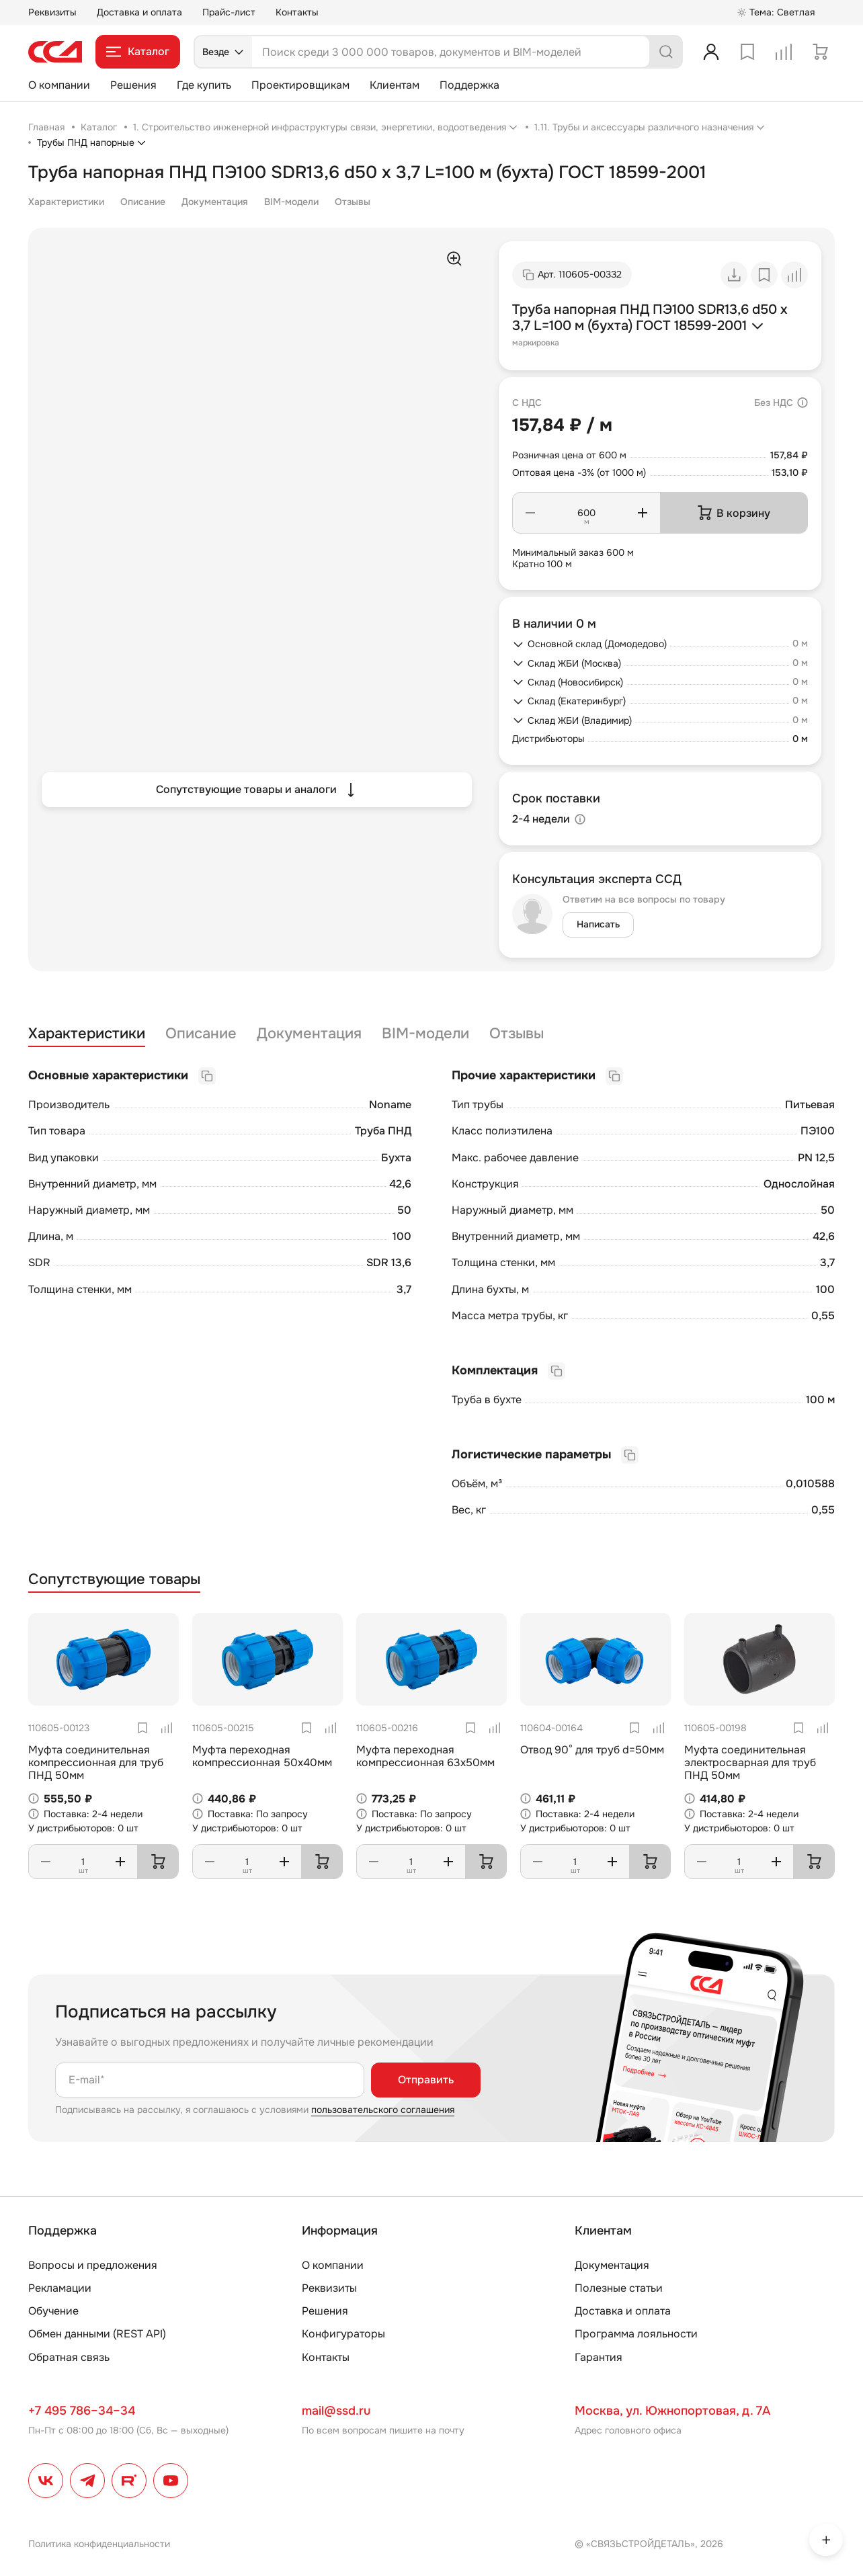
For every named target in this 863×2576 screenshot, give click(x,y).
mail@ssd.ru (336, 2410)
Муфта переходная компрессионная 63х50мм (425, 1756)
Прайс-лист (228, 12)
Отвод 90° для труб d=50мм (592, 1750)
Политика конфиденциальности (99, 2544)
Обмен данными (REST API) (97, 2334)
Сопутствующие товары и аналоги (257, 789)
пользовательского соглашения (382, 2110)
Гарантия (598, 2357)
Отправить (426, 2080)
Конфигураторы (343, 2334)
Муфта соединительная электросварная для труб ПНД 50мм (750, 1762)
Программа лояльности (636, 2334)
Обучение (53, 2311)
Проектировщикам (300, 85)
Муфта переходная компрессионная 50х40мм (262, 1756)
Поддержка (469, 85)
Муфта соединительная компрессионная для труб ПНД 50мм (95, 1762)
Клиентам (394, 85)
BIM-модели (291, 202)
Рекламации (59, 2288)
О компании (59, 85)
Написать (598, 924)
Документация (214, 202)
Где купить (204, 85)
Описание (142, 202)
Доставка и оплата (139, 12)
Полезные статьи (619, 2288)
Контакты (297, 12)
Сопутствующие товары (114, 1580)
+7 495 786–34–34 (81, 2410)
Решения (133, 85)
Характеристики (66, 202)
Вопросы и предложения (92, 2265)
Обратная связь (69, 2357)
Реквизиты (52, 12)
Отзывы (352, 202)
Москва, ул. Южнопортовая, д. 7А (672, 2410)
